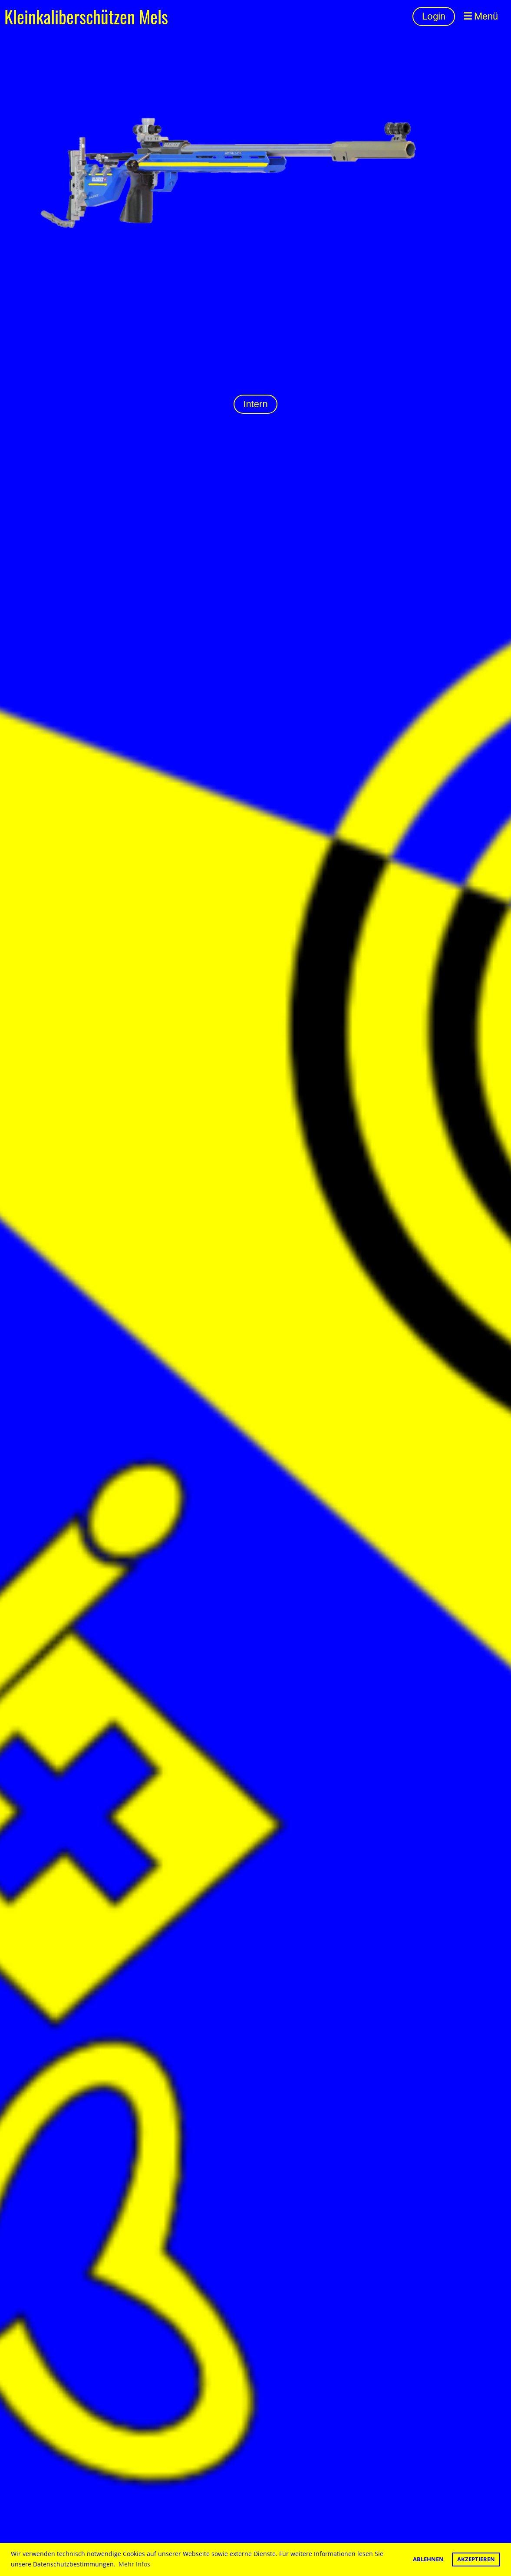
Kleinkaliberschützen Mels (86, 16)
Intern (255, 404)
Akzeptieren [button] (476, 2559)
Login (433, 16)
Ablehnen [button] (428, 2559)
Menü (481, 16)
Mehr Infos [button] (134, 2564)
